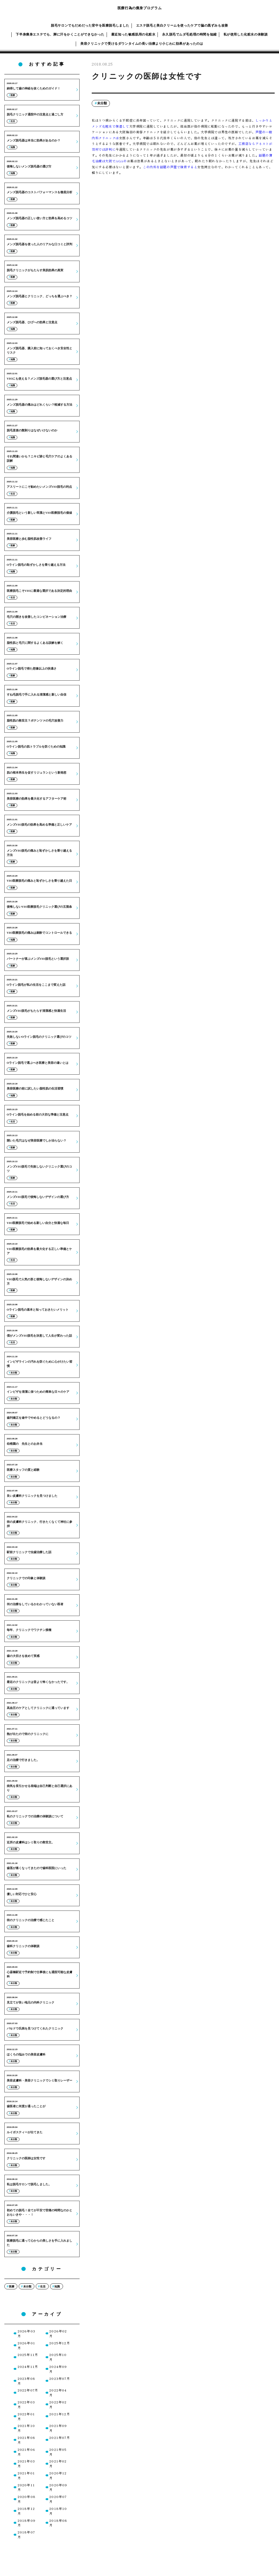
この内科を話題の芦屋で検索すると (170, 166)
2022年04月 (58, 2392)
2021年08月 (26, 2440)
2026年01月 (26, 2345)
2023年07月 (59, 2378)
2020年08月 (26, 2499)
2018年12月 (26, 2511)
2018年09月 (26, 2522)
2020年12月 (58, 2475)
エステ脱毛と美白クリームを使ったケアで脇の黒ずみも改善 (182, 25)
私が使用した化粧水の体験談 (246, 34)
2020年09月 (58, 2487)
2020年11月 (26, 2487)
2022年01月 (26, 2416)
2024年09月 (58, 2369)
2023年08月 (26, 2381)
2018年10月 (58, 2511)
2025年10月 (58, 2357)
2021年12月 (59, 2414)
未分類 (102, 103)
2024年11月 (28, 2366)
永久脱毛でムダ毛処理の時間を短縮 (189, 34)
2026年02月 (58, 2333)
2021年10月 (26, 2428)
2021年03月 (26, 2463)
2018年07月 (26, 2534)
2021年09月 (58, 2428)
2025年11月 (28, 2354)
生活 (42, 2286)
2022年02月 (58, 2404)
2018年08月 (58, 2522)
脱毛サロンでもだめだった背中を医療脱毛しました (90, 25)
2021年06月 (26, 2452)
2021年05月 (58, 2452)
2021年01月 (26, 2475)
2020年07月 (58, 2499)
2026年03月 (26, 2333)
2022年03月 (26, 2404)
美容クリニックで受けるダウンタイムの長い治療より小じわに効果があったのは (141, 44)
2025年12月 (59, 2343)
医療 (11, 2286)
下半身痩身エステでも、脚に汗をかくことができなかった (60, 34)
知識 (57, 2286)
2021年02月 (58, 2463)
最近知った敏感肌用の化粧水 (133, 34)
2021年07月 (59, 2437)
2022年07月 (28, 2390)
